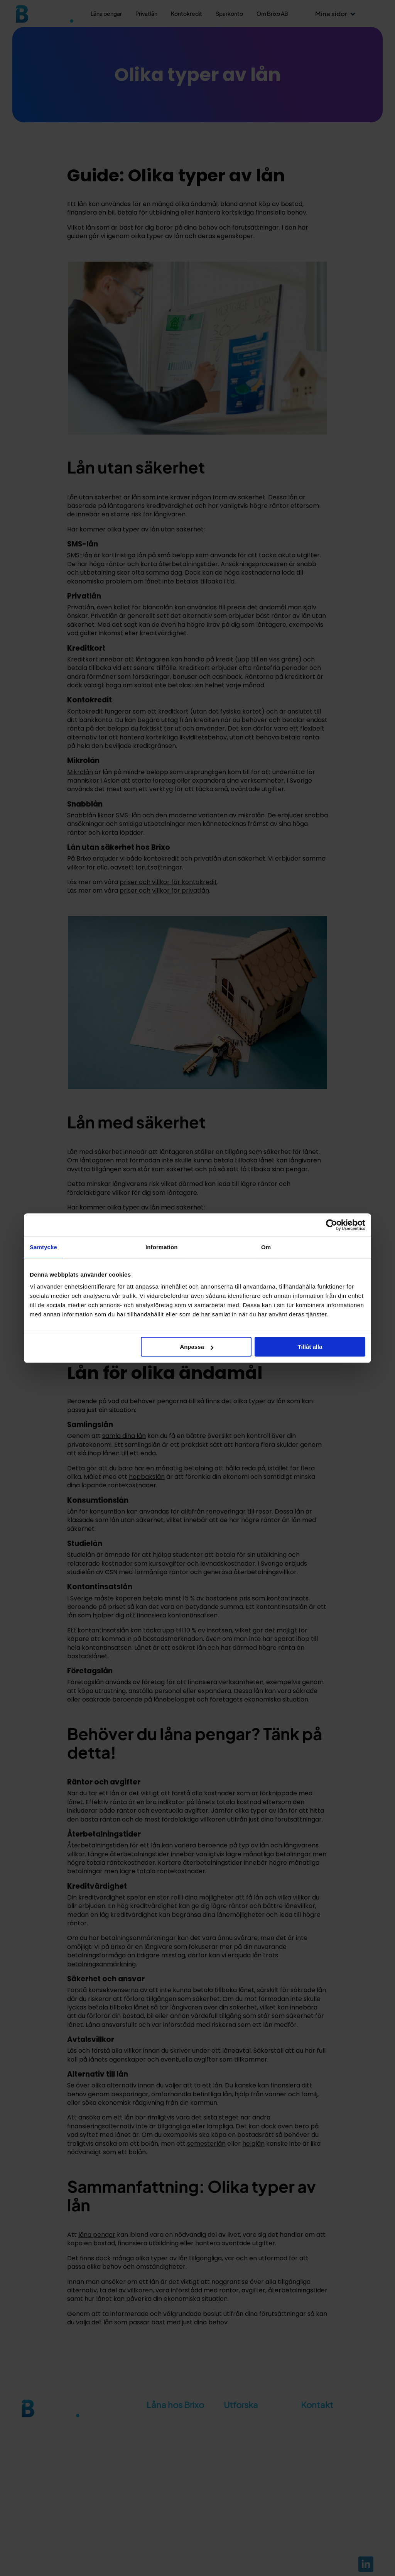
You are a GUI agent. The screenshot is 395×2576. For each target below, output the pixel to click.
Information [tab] (161, 1247)
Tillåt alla (309, 1346)
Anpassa (196, 1346)
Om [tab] (266, 1247)
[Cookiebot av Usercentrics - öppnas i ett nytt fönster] (331, 1225)
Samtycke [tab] (43, 1247)
